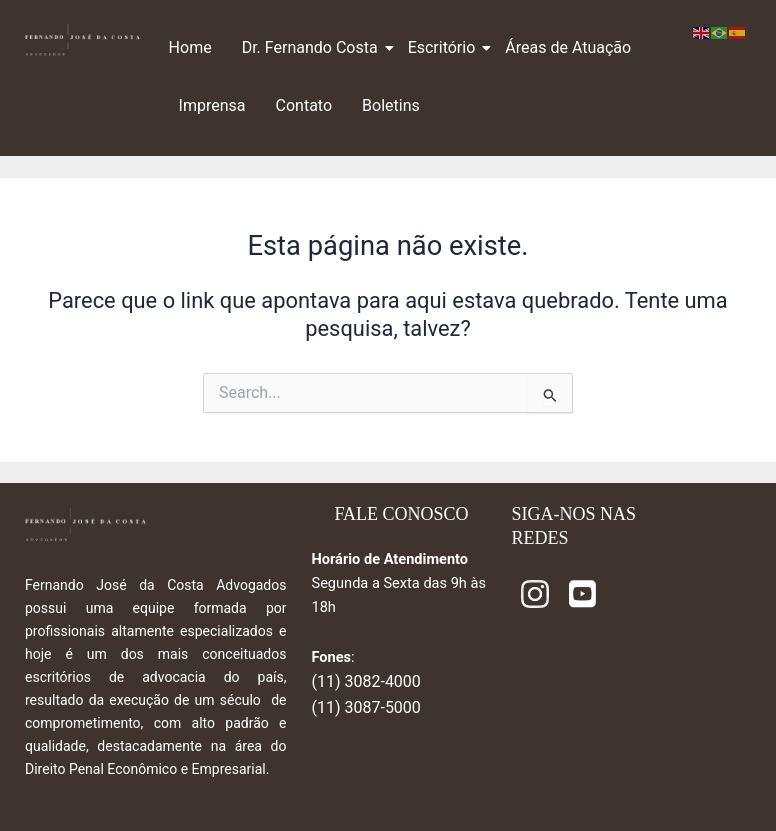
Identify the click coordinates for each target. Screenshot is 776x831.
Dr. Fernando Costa (312, 47)
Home (190, 47)
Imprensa (212, 105)
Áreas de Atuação (568, 47)
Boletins (391, 105)
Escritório (444, 47)
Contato (304, 105)
